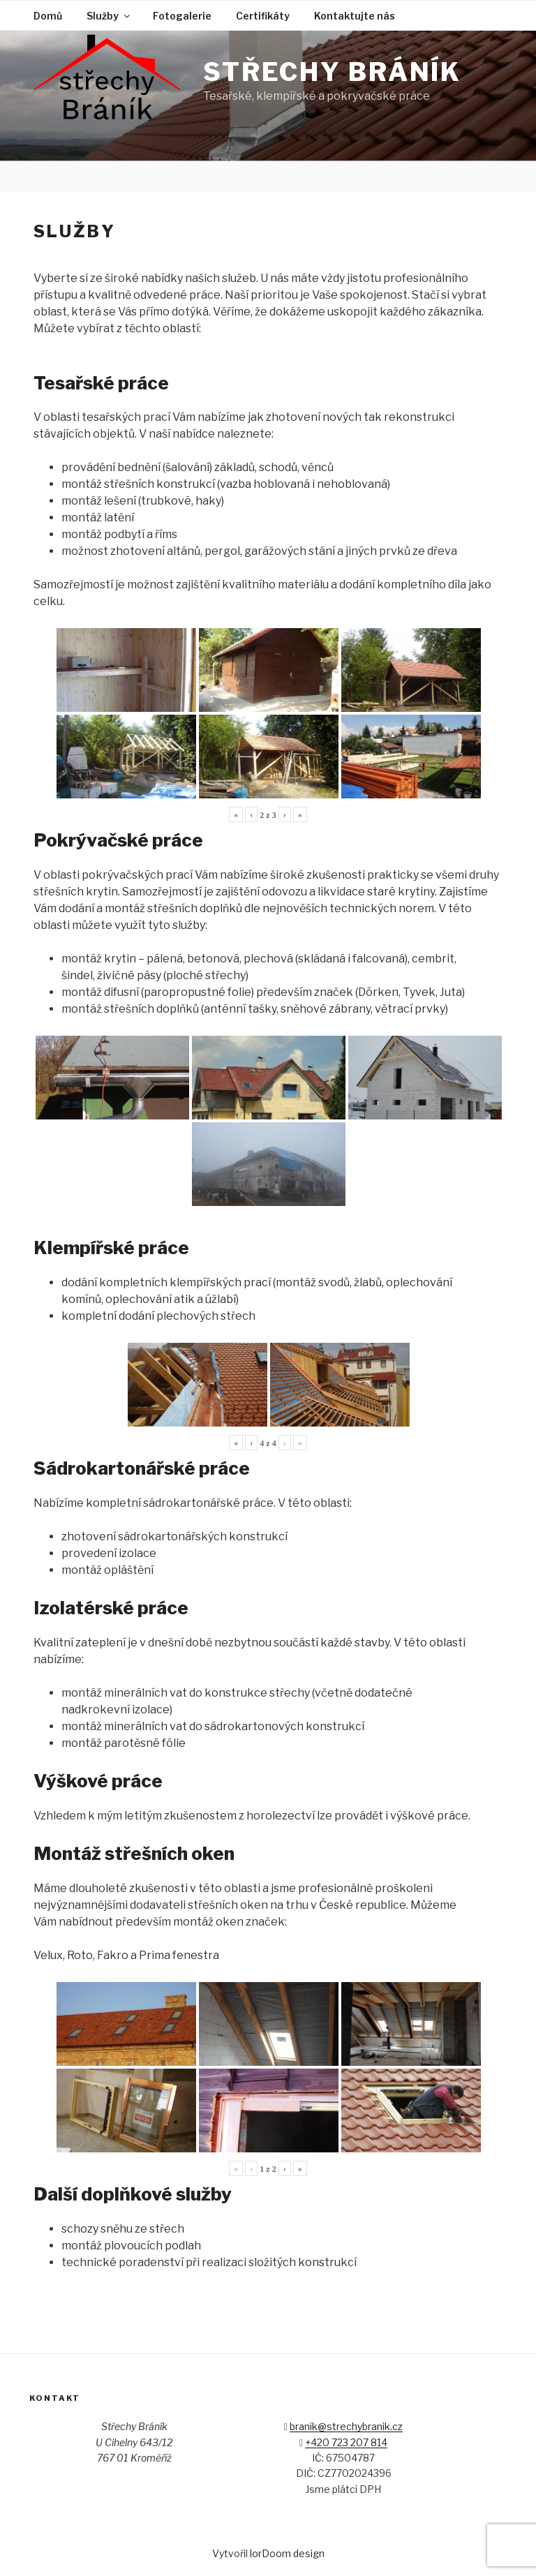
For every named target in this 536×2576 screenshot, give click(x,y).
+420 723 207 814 (346, 2442)
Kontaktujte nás (354, 16)
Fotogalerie (182, 16)
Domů (48, 16)
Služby (109, 16)
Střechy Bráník (332, 72)
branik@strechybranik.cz (346, 2426)
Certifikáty (263, 16)
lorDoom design (287, 2553)
